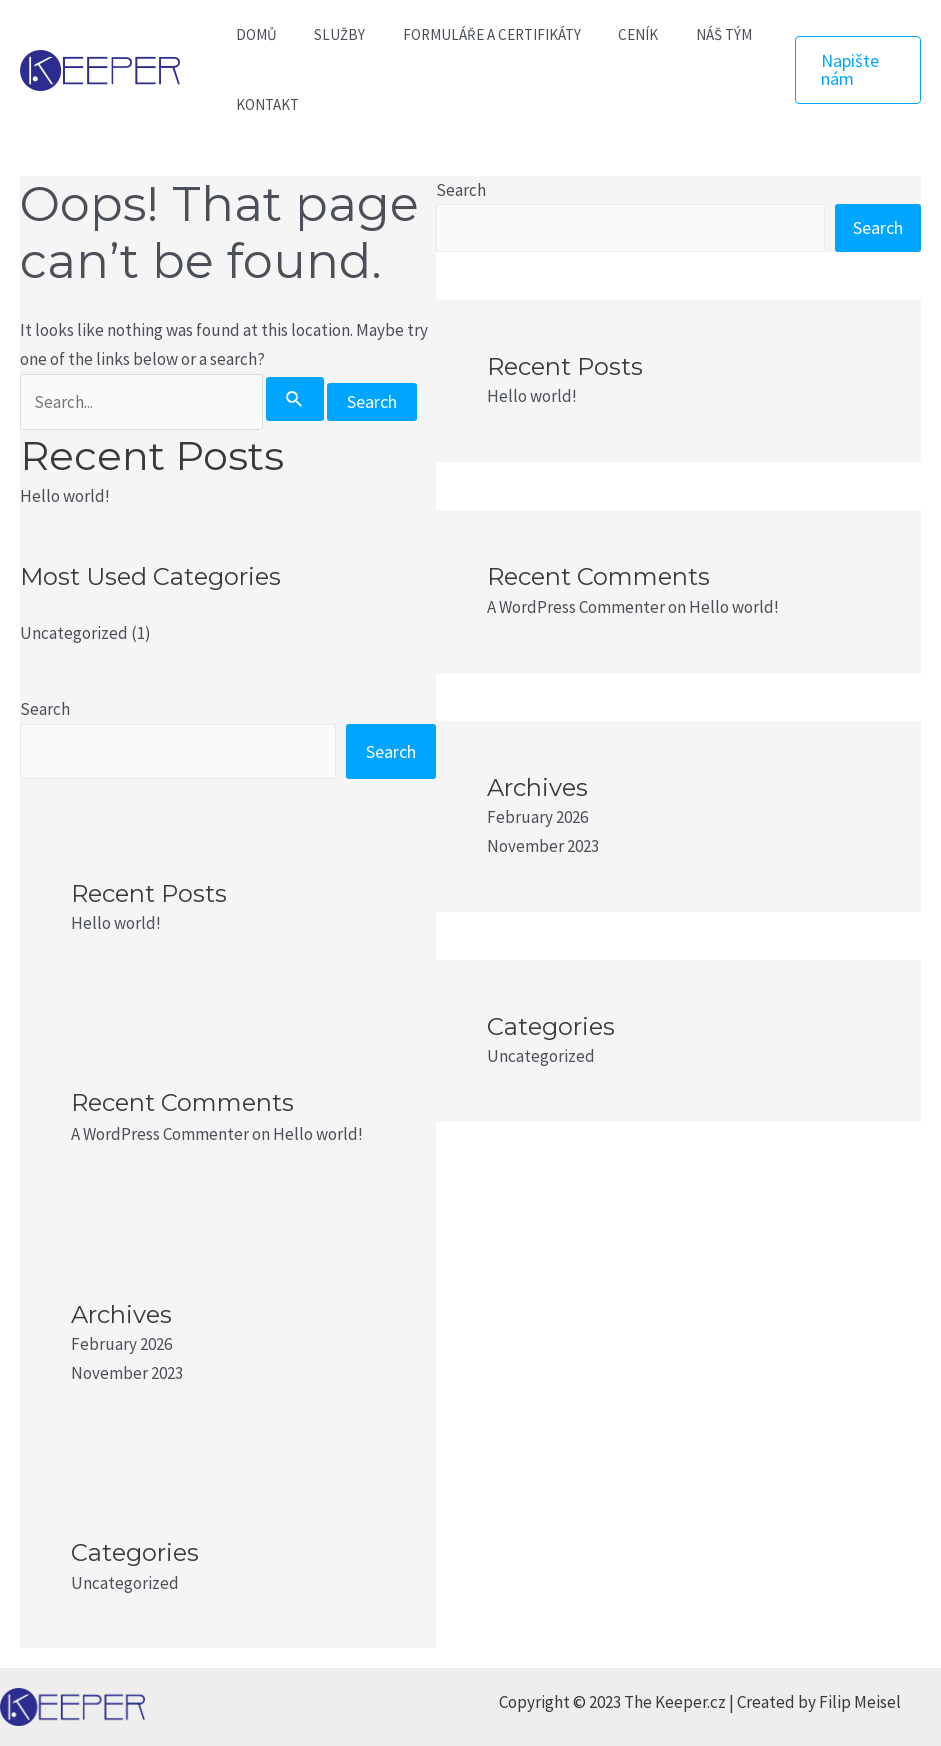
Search (45, 709)
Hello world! (65, 496)
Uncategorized (74, 633)
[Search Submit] (295, 399)
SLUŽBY (328, 34)
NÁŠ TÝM (690, 34)
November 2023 (127, 1373)
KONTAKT (263, 104)
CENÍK (612, 34)
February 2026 (121, 1344)
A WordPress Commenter (160, 1134)
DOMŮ (252, 34)
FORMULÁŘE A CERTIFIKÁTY (473, 34)
